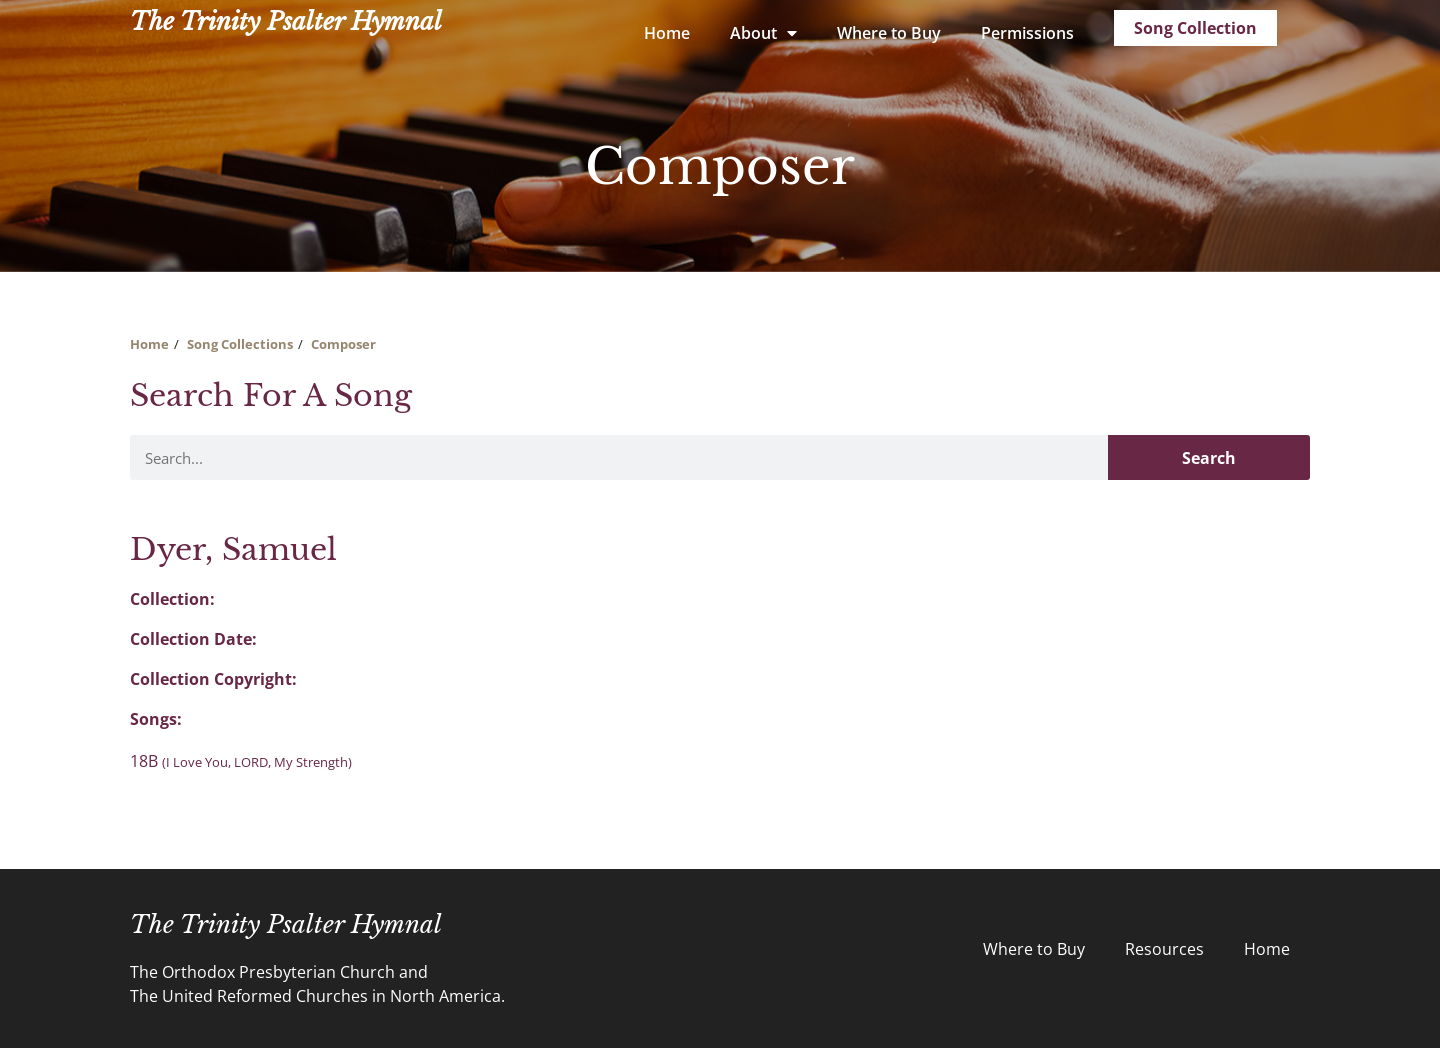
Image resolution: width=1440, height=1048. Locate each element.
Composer (343, 344)
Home (667, 33)
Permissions (1027, 33)
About (763, 33)
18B (241, 761)
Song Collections (240, 344)
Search (1209, 458)
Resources (1164, 949)
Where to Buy (889, 33)
